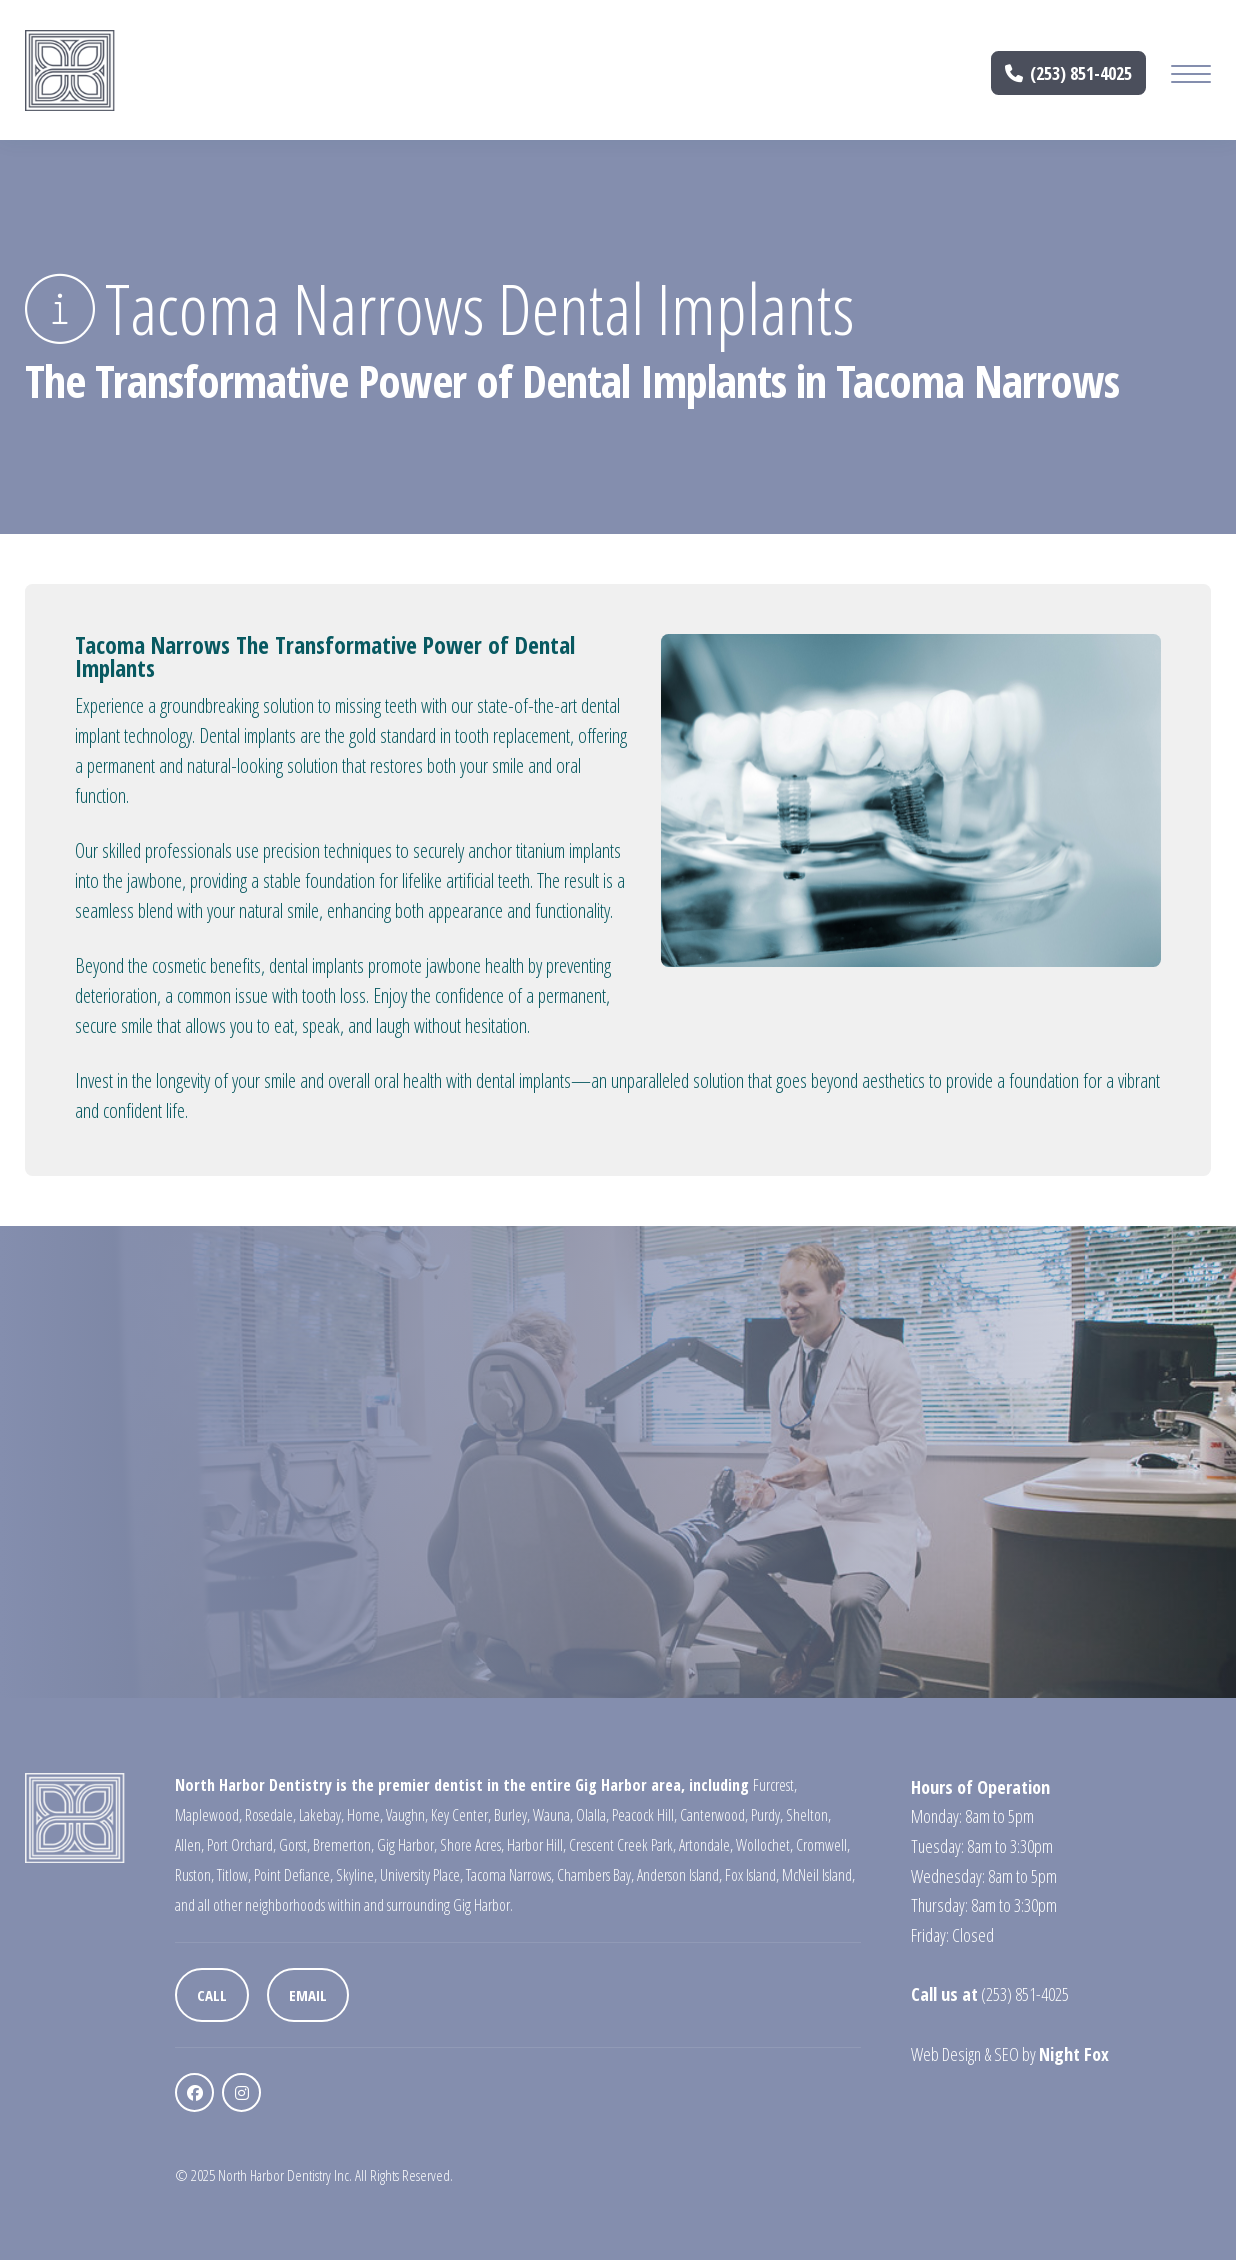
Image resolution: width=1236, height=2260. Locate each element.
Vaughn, (407, 1815)
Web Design (946, 2054)
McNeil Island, (818, 1875)
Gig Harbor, (407, 1845)
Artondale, (706, 1845)
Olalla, (592, 1815)
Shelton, (808, 1815)
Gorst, (294, 1845)
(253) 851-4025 (1069, 73)
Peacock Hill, (644, 1815)
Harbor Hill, (536, 1845)
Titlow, (234, 1875)
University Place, (421, 1875)
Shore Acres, (472, 1845)
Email (308, 1995)
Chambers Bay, (595, 1875)
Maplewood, (208, 1815)
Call (212, 1995)
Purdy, (767, 1815)
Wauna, (553, 1815)
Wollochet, (764, 1845)
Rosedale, (270, 1815)
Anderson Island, (679, 1875)
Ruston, (194, 1875)
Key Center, (461, 1815)
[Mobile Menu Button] (1191, 76)
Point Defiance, (293, 1875)
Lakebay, (321, 1815)
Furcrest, (775, 1785)
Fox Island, (752, 1875)
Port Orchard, (241, 1845)
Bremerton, (343, 1845)
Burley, (512, 1815)
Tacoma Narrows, (510, 1875)
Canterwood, (714, 1815)
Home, (365, 1815)
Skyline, (356, 1875)
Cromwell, (823, 1845)
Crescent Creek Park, (622, 1845)
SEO (1006, 2054)
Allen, (189, 1845)
